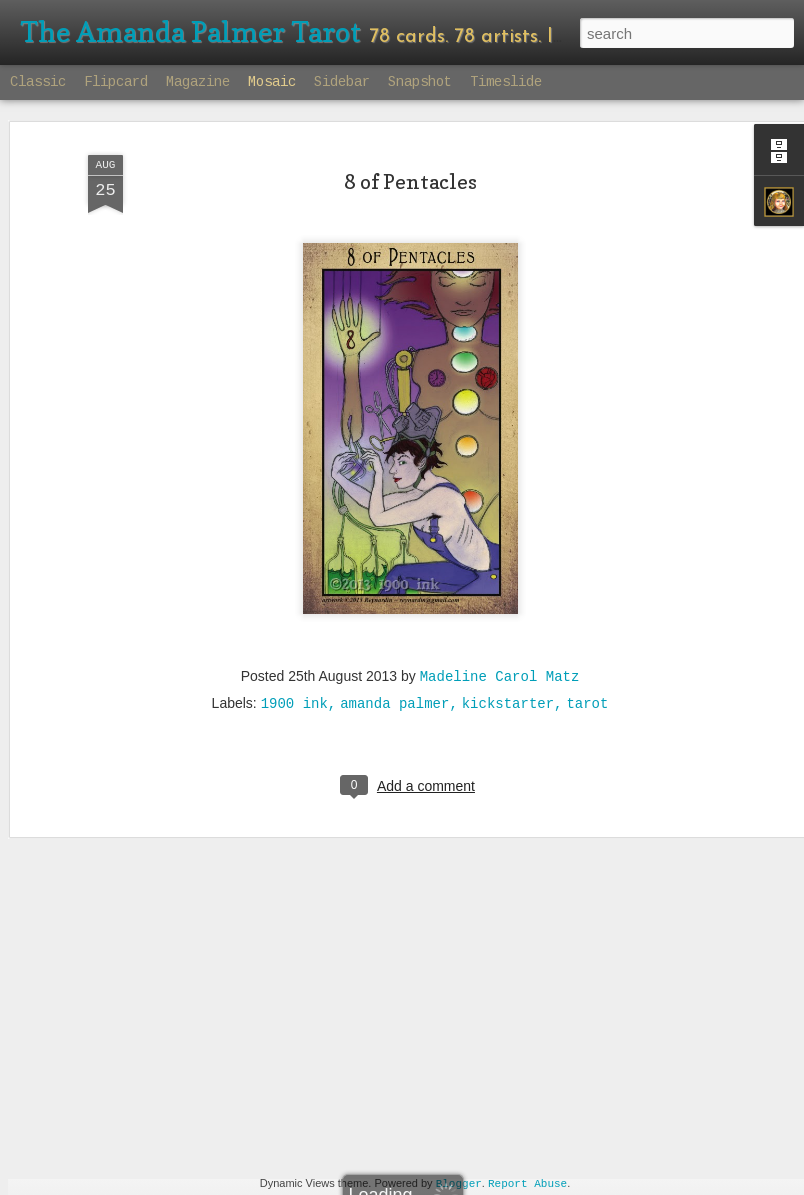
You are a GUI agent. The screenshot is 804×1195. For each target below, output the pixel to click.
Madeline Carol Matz (500, 633)
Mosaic (272, 82)
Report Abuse (527, 1184)
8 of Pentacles (410, 138)
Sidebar (342, 82)
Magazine (198, 82)
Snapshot (420, 82)
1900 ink (294, 660)
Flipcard (116, 82)
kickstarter (508, 660)
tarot (587, 660)
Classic (38, 82)
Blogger (459, 1184)
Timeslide (506, 82)
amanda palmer (394, 660)
